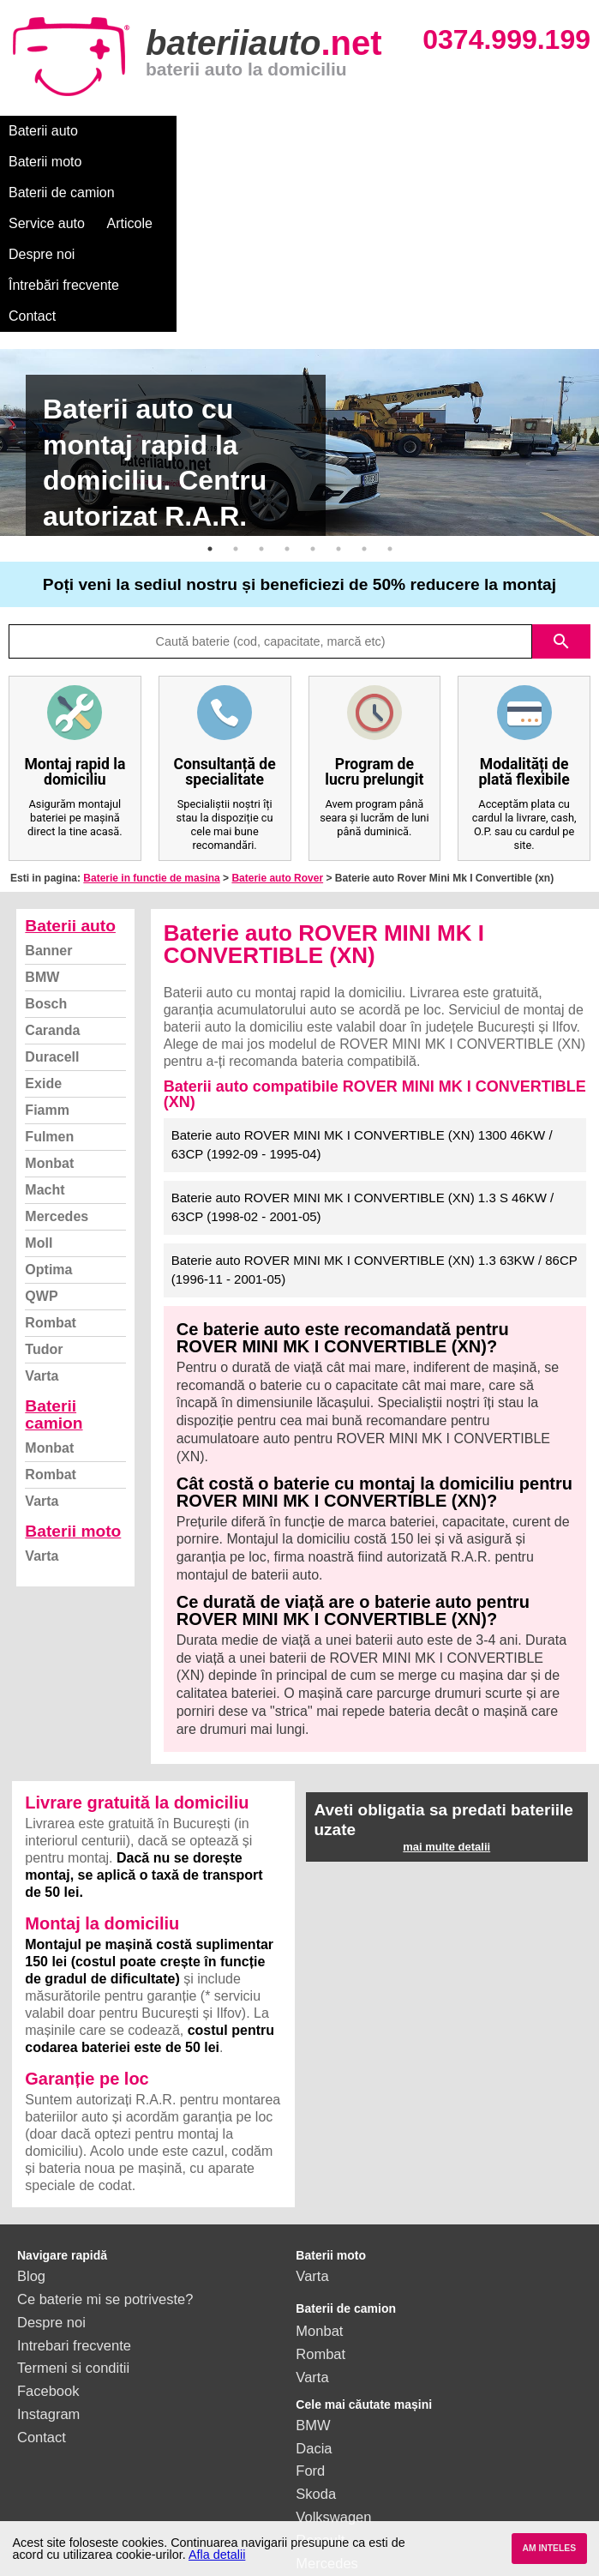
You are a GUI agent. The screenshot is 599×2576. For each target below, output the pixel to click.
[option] (299, 288)
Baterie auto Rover (277, 724)
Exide (43, 929)
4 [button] (287, 394)
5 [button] (312, 394)
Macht (44, 1035)
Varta (41, 1221)
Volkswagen (333, 2362)
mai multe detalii (446, 1692)
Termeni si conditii (73, 2213)
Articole (443, 130)
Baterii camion (53, 1259)
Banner (48, 796)
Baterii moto (136, 130)
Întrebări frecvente (64, 161)
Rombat (50, 1168)
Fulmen (49, 982)
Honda (317, 2454)
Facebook (48, 2236)
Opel (311, 2431)
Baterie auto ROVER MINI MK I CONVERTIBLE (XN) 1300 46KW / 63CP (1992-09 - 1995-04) (362, 990)
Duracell (52, 902)
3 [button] (261, 394)
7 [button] (364, 394)
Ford (310, 2316)
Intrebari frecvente (74, 2191)
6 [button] (338, 394)
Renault (320, 2385)
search (561, 487)
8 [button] (389, 394)
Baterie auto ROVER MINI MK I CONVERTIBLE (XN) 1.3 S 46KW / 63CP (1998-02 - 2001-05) (362, 1053)
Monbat (49, 1009)
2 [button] (235, 394)
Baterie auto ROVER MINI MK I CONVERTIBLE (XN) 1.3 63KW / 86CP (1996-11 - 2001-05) (374, 1115)
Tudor (44, 1195)
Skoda (316, 2339)
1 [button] (210, 394)
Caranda (52, 876)
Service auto (361, 130)
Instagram (48, 2259)
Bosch (46, 849)
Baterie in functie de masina (151, 724)
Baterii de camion (248, 130)
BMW (42, 823)
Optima (48, 1115)
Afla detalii (217, 2554)
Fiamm (47, 955)
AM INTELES (549, 2548)
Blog (31, 2121)
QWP (41, 1142)
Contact (165, 161)
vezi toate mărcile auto (366, 2477)
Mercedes (56, 1062)
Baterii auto (43, 130)
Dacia (314, 2294)
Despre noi (521, 130)
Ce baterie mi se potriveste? (105, 2144)
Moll (38, 1088)
